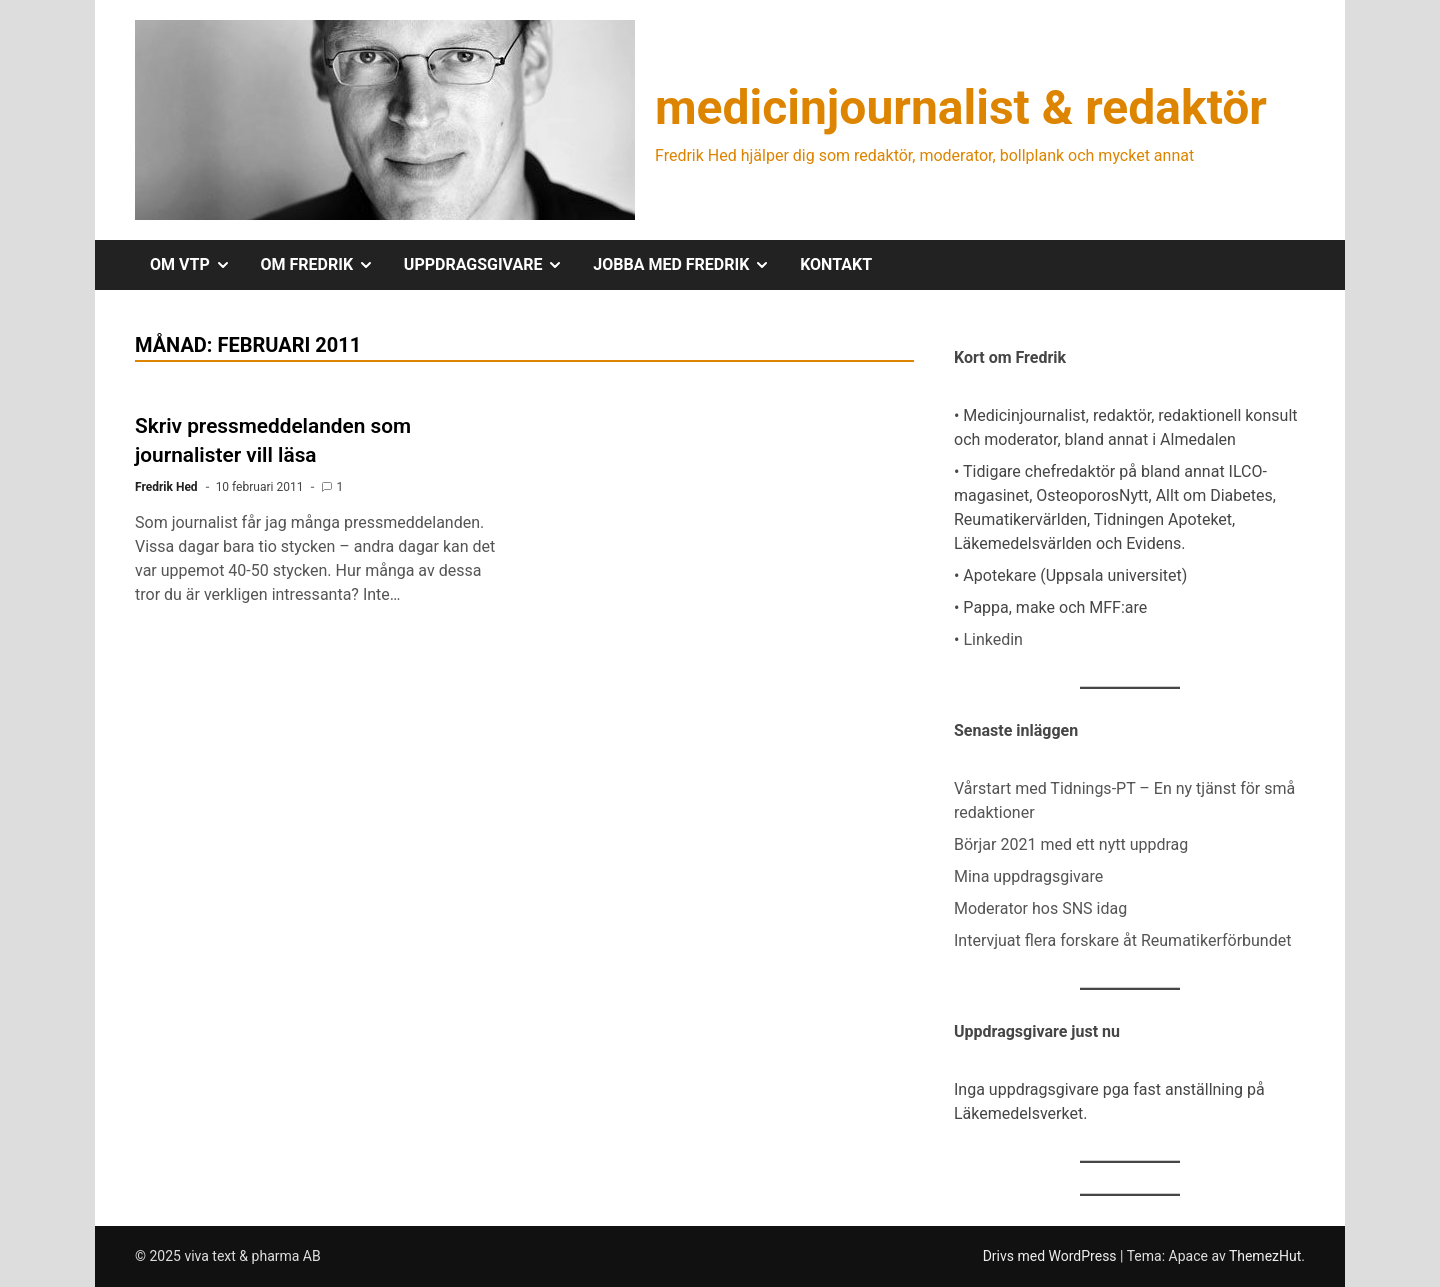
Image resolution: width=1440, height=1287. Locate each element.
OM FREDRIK (325, 265)
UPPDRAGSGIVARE (491, 265)
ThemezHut (1265, 1256)
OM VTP (198, 265)
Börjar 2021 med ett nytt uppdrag (1071, 844)
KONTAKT (836, 264)
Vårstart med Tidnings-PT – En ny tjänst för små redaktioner (1124, 800)
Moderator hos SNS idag (1040, 908)
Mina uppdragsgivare (1028, 876)
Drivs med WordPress (1051, 1256)
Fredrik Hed (166, 487)
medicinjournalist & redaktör (961, 107)
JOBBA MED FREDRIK (689, 265)
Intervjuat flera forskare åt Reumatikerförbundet (1122, 940)
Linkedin (993, 639)
